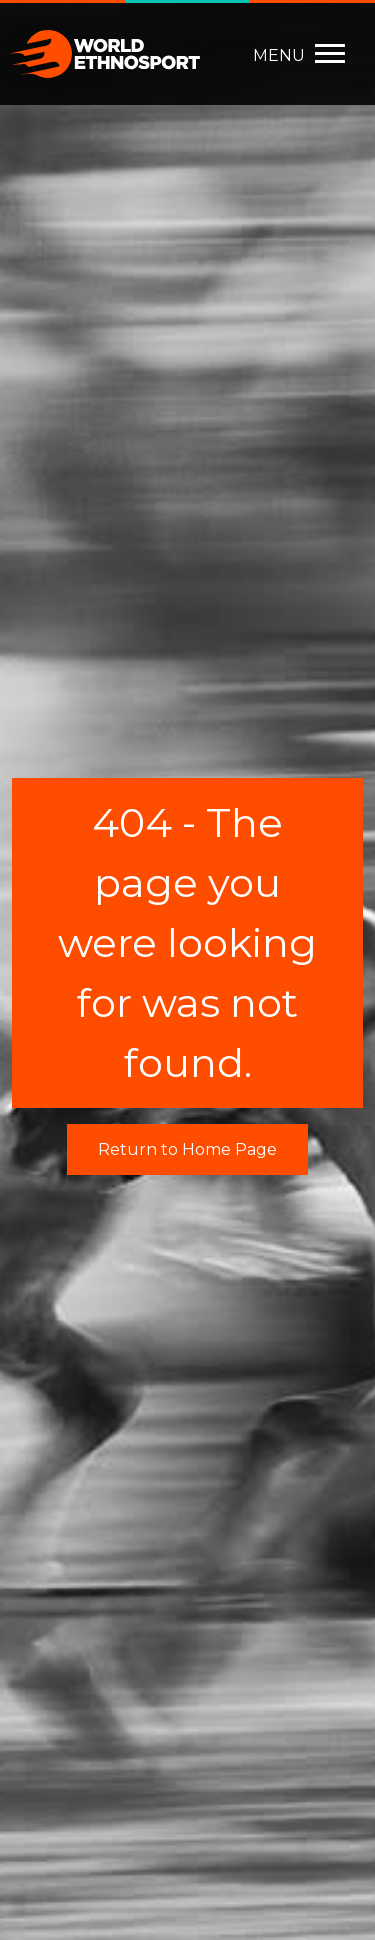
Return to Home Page (187, 1149)
